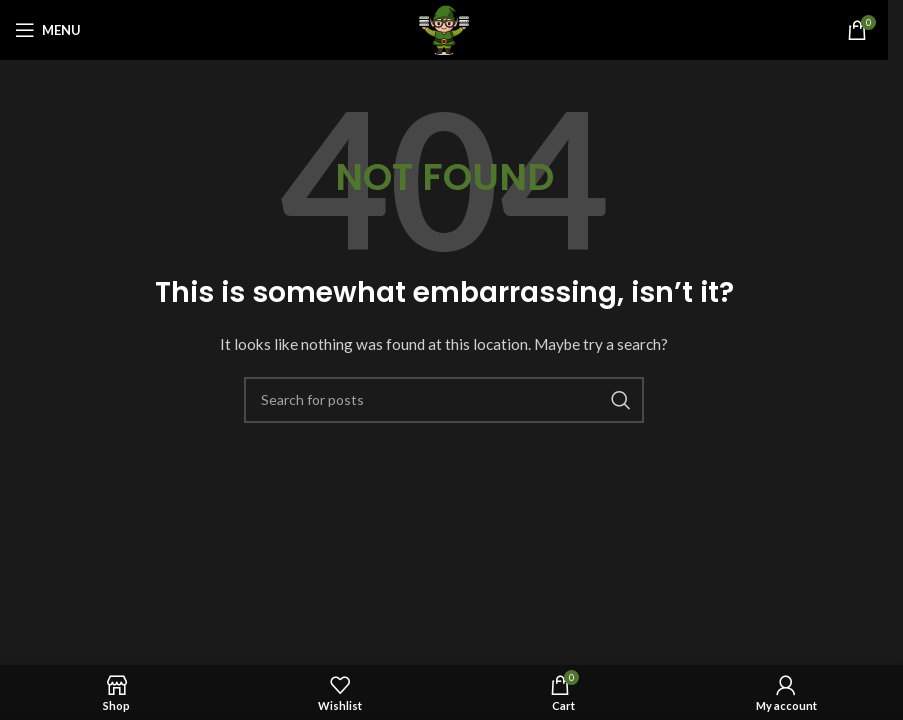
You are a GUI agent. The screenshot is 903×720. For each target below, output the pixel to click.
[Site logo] (444, 28)
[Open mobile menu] (48, 30)
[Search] (444, 400)
